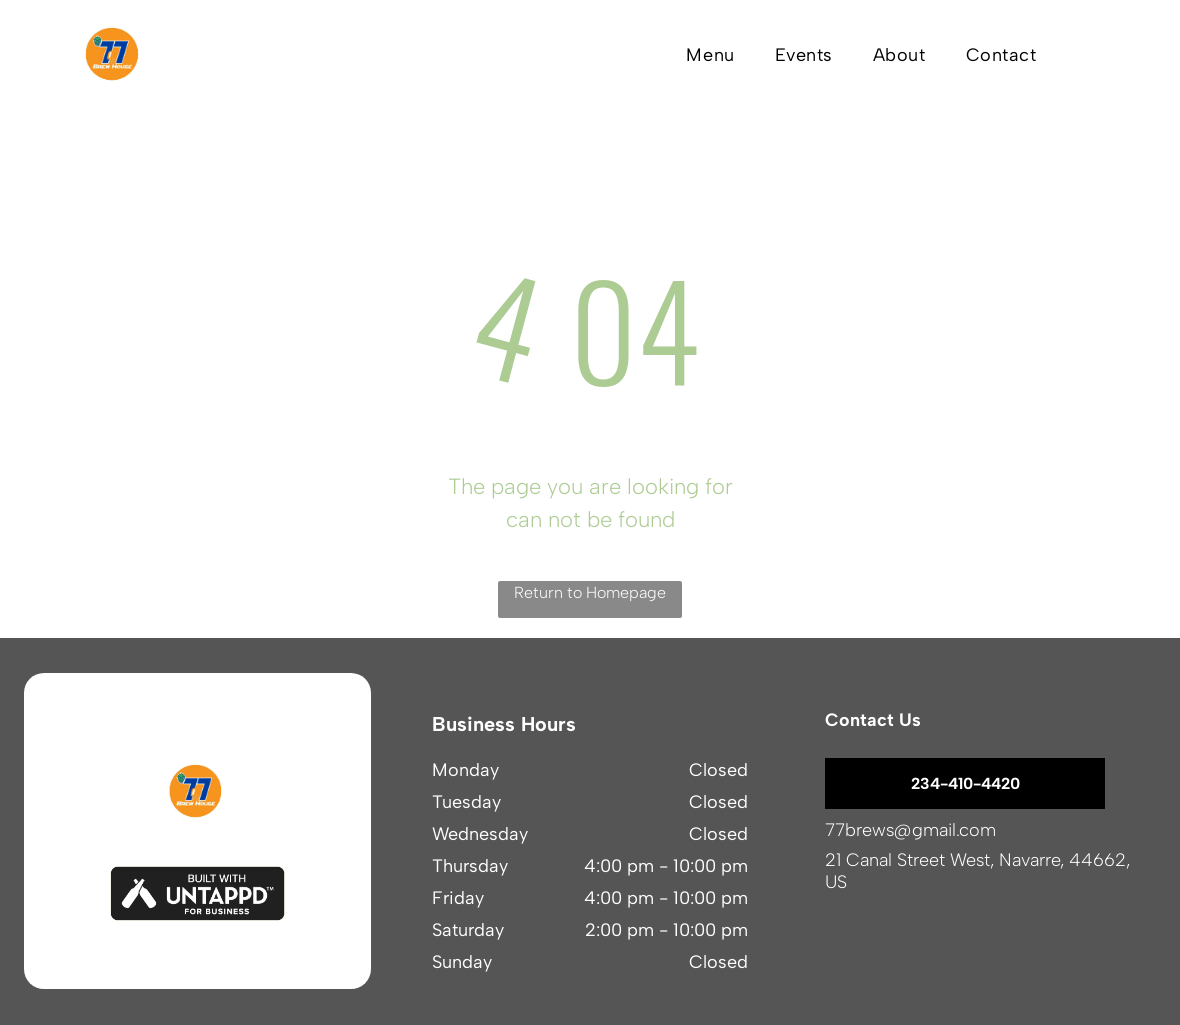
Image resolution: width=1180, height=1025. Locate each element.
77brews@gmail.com (910, 830)
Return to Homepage (590, 592)
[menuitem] (710, 54)
